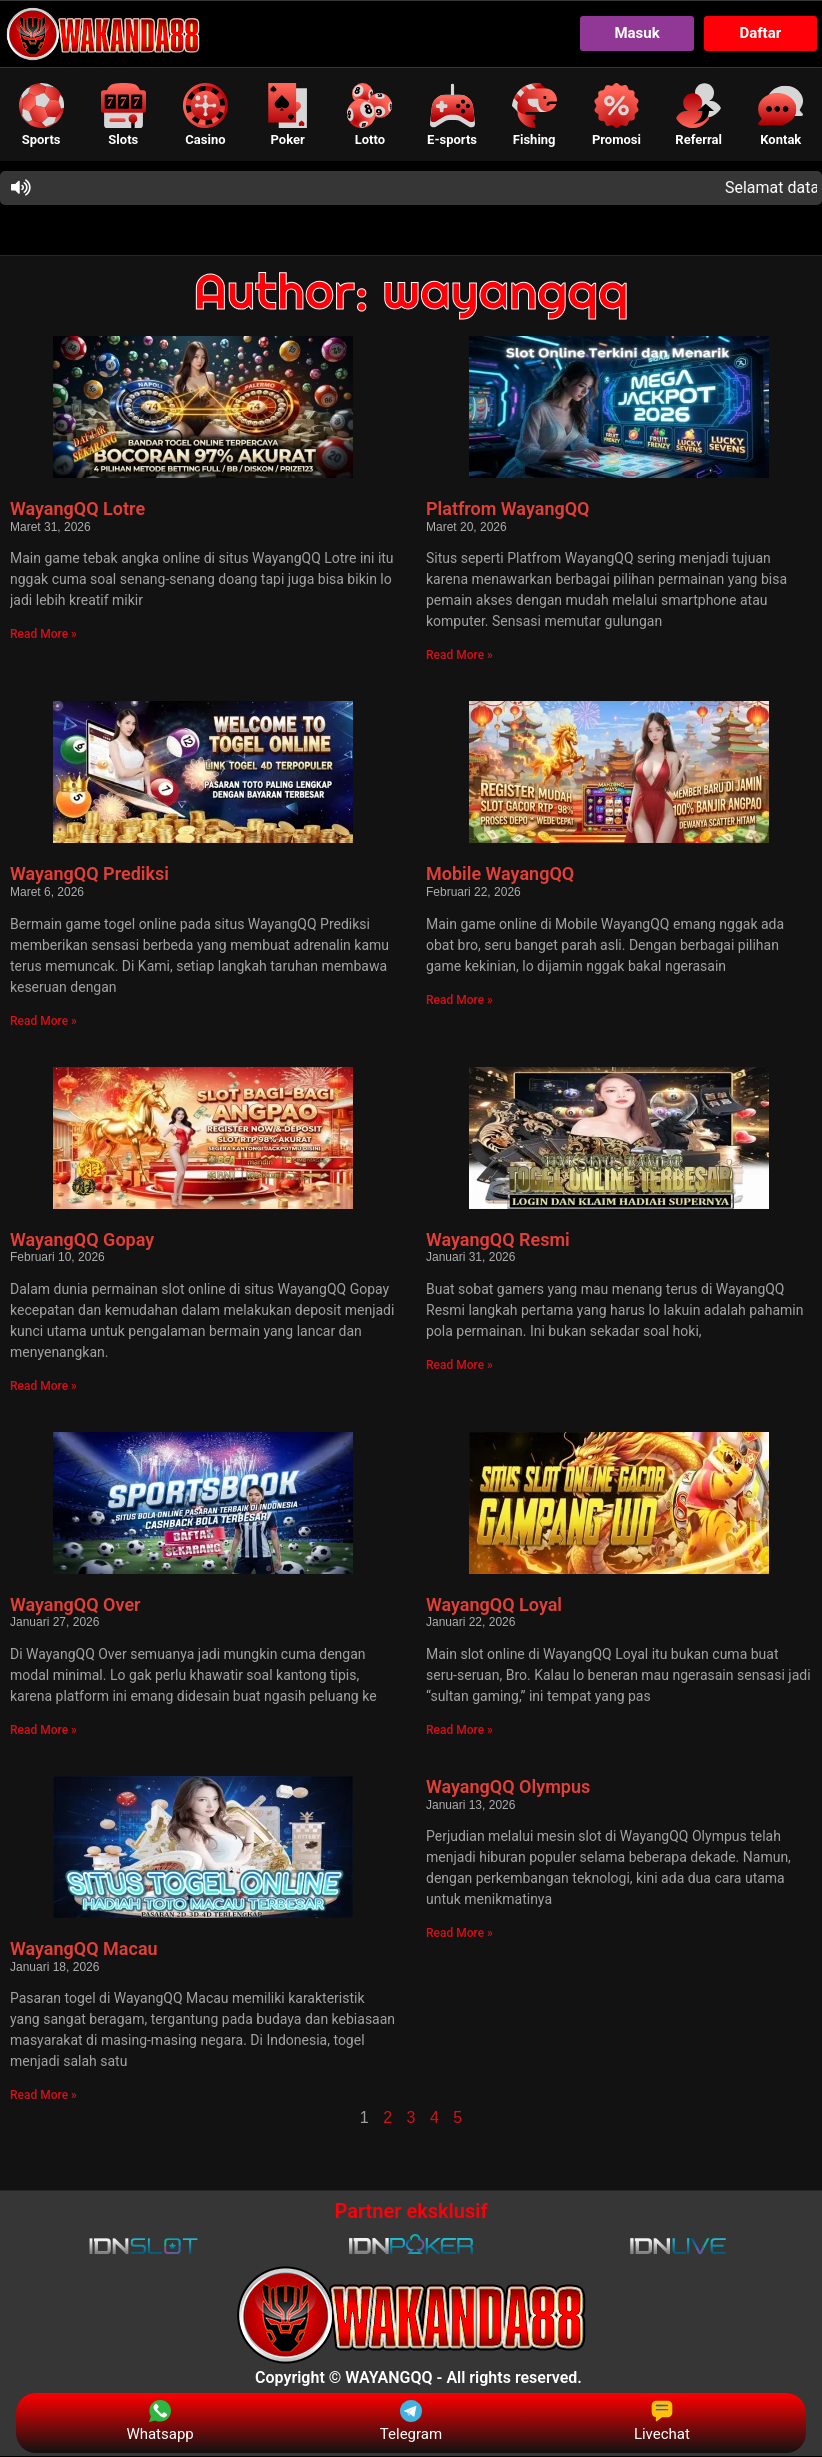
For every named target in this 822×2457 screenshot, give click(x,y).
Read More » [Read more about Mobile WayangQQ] (459, 1000)
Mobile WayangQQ (500, 874)
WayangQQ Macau (84, 1949)
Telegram (411, 2421)
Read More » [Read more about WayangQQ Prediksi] (43, 1021)
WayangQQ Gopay (82, 1239)
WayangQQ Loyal (494, 1604)
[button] (41, 114)
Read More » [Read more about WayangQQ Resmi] (459, 1365)
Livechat (662, 2421)
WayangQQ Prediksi (89, 874)
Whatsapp (159, 2421)
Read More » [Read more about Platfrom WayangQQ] (459, 656)
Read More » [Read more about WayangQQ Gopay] (43, 1386)
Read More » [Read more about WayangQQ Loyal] (459, 1731)
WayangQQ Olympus (508, 1787)
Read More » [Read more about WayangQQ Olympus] (459, 1934)
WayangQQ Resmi (498, 1239)
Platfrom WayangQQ (508, 509)
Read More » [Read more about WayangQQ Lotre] (43, 635)
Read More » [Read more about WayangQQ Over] (43, 1731)
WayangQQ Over (75, 1604)
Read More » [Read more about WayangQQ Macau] (43, 2096)
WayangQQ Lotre (77, 509)
